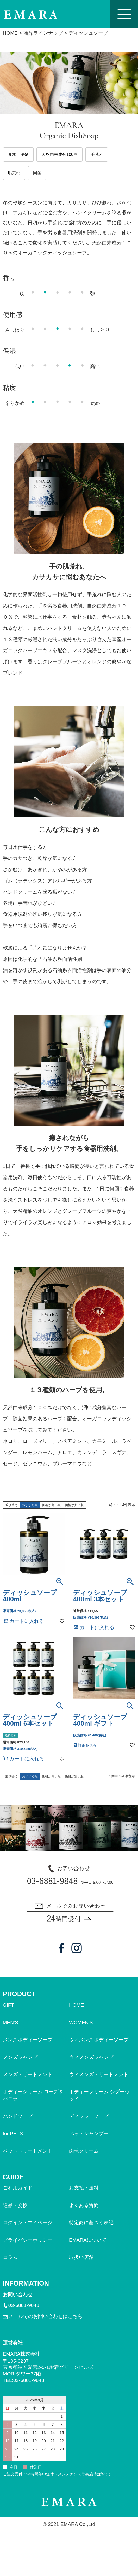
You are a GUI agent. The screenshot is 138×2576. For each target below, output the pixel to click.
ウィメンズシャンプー (93, 2067)
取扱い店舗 (81, 2267)
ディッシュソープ (89, 2126)
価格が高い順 (51, 1515)
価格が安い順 (74, 1515)
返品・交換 (15, 2215)
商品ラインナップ (43, 33)
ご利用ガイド (18, 2197)
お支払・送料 (84, 2197)
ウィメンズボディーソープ (98, 2049)
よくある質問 (84, 2215)
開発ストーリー (103, 439)
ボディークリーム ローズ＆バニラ (33, 2105)
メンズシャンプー (22, 2067)
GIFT (8, 2015)
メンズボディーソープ (27, 2049)
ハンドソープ (18, 2126)
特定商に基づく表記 (91, 2232)
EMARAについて (87, 2249)
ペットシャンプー (89, 2143)
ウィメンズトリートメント (98, 2084)
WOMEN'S (81, 2032)
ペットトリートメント (27, 2160)
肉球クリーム (84, 2160)
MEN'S (10, 2032)
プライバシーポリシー (27, 2249)
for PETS (13, 2143)
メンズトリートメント (27, 2084)
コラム (10, 2267)
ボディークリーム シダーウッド (99, 2105)
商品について (34, 439)
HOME (10, 33)
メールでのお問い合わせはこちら (45, 2326)
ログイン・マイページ (27, 2232)
